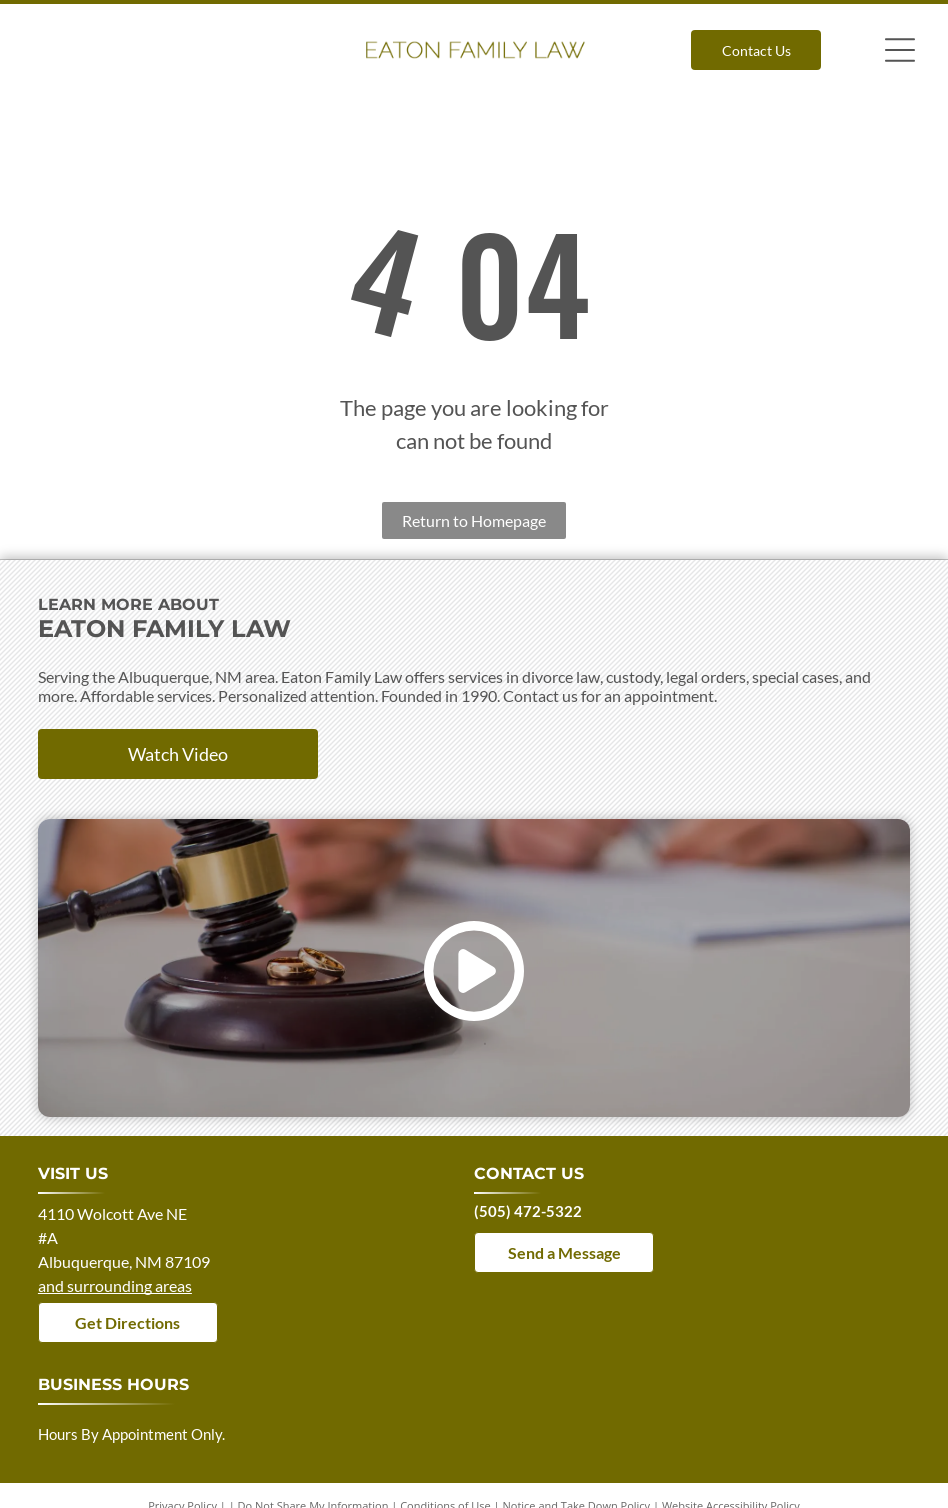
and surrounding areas (115, 1285)
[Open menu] (900, 50)
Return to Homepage (474, 520)
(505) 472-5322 (528, 1211)
